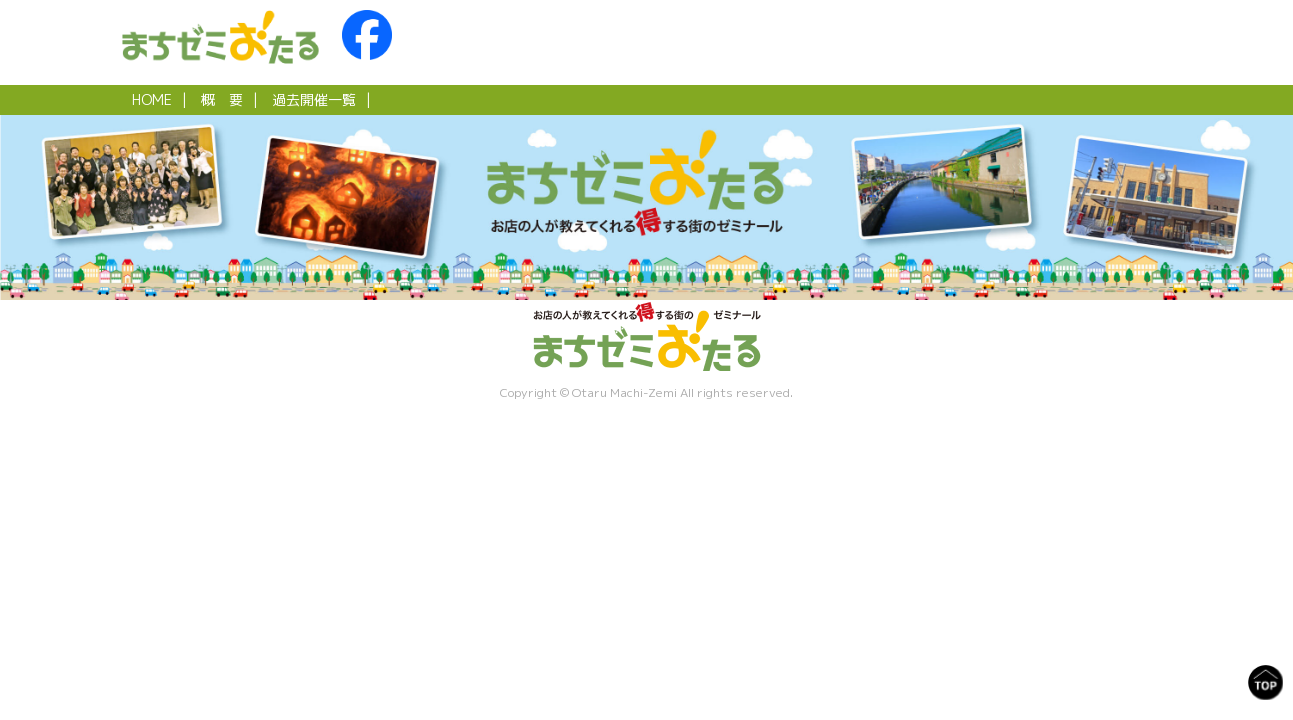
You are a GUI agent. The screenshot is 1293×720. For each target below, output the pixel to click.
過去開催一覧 (314, 99)
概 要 (222, 99)
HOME (152, 99)
